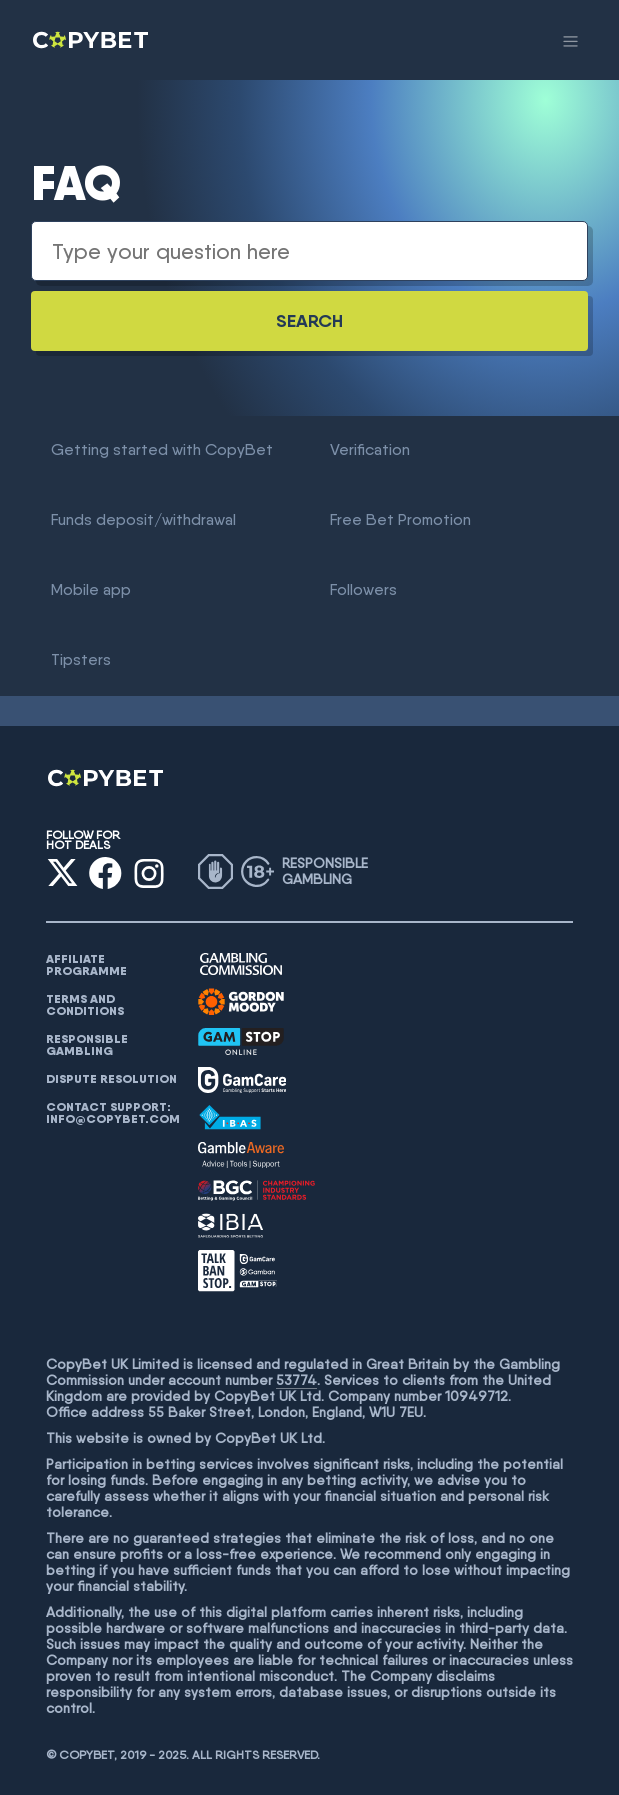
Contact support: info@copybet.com (113, 1113)
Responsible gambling (87, 1045)
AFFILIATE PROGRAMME (86, 965)
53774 (296, 1380)
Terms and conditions (85, 1005)
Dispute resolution (111, 1079)
